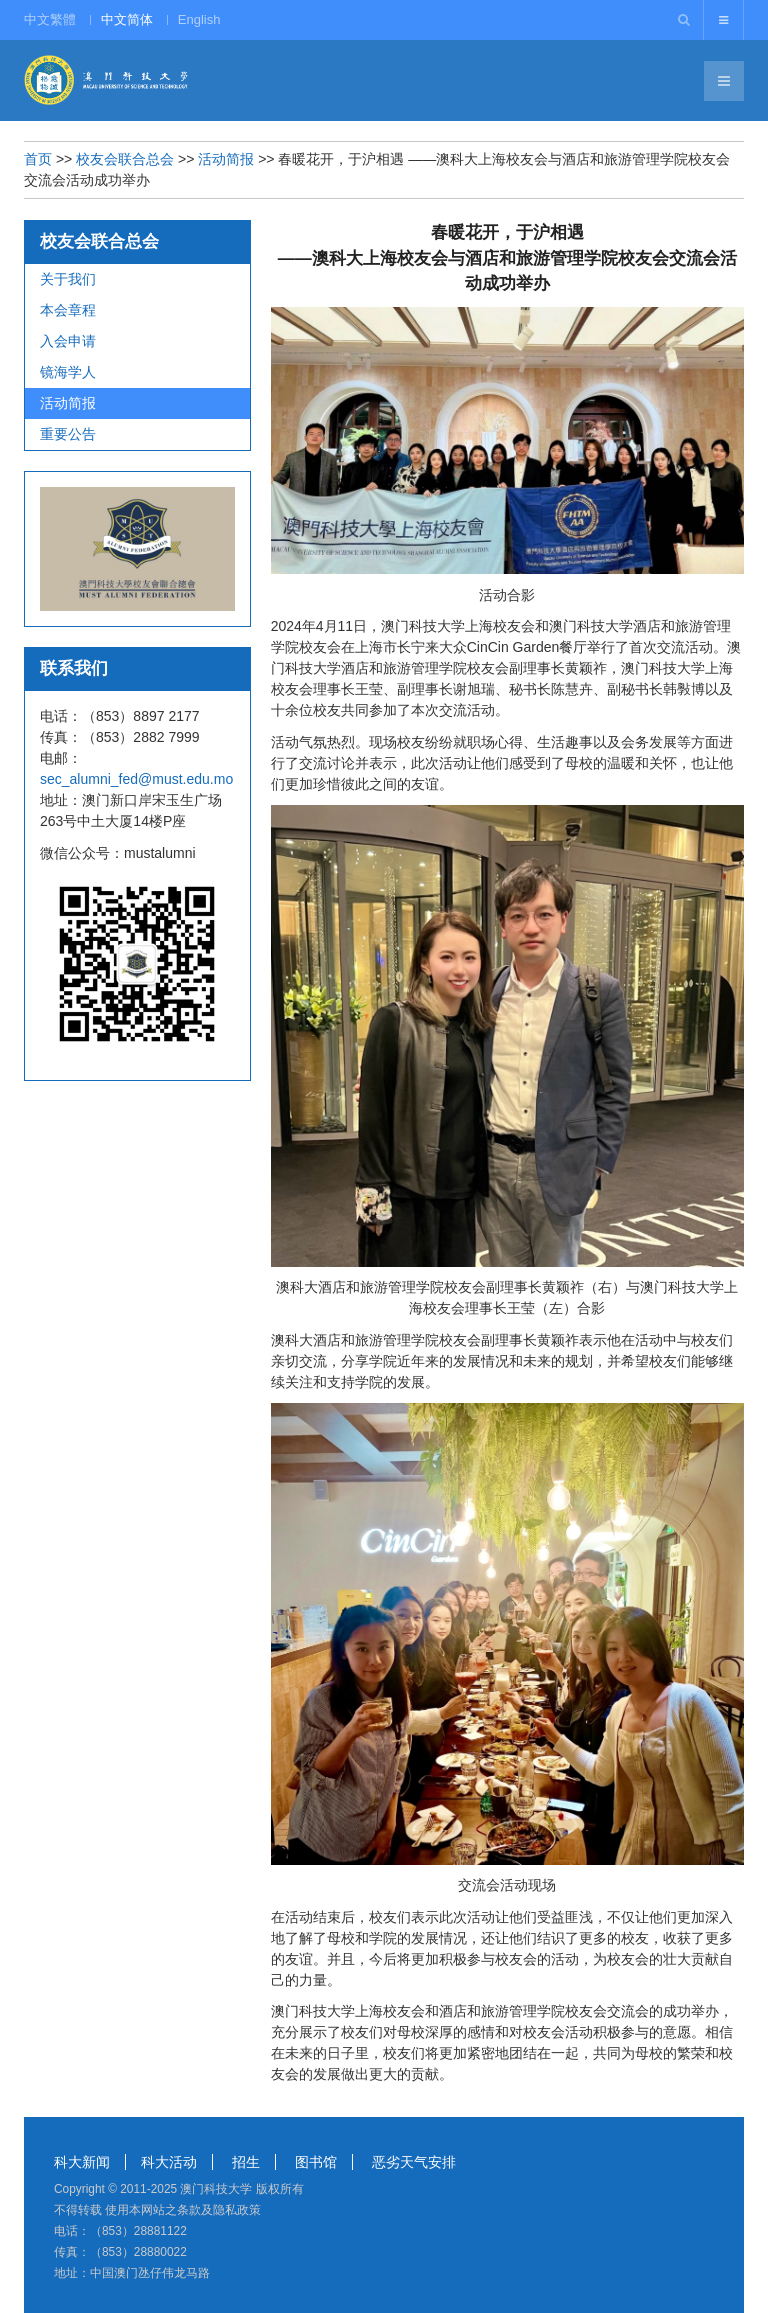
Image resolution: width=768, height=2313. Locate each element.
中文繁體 (50, 19)
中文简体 (127, 19)
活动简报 (226, 159)
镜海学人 (68, 372)
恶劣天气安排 (414, 2162)
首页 (38, 159)
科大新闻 (82, 2162)
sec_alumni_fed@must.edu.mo (136, 779)
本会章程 (68, 310)
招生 (246, 2162)
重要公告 (68, 434)
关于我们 (68, 279)
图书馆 (316, 2162)
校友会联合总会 (125, 159)
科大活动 (169, 2162)
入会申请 (68, 341)
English (199, 19)
